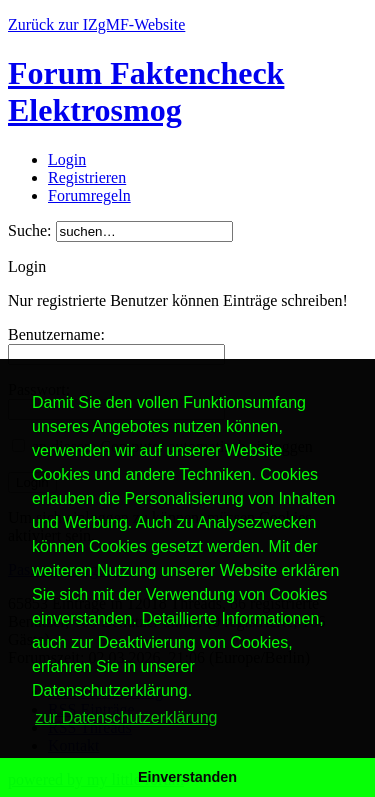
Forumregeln (89, 195)
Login (67, 159)
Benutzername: (56, 334)
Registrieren (87, 177)
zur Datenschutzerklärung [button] (126, 717)
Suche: (30, 230)
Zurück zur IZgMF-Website (96, 24)
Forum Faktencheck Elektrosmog (146, 91)
